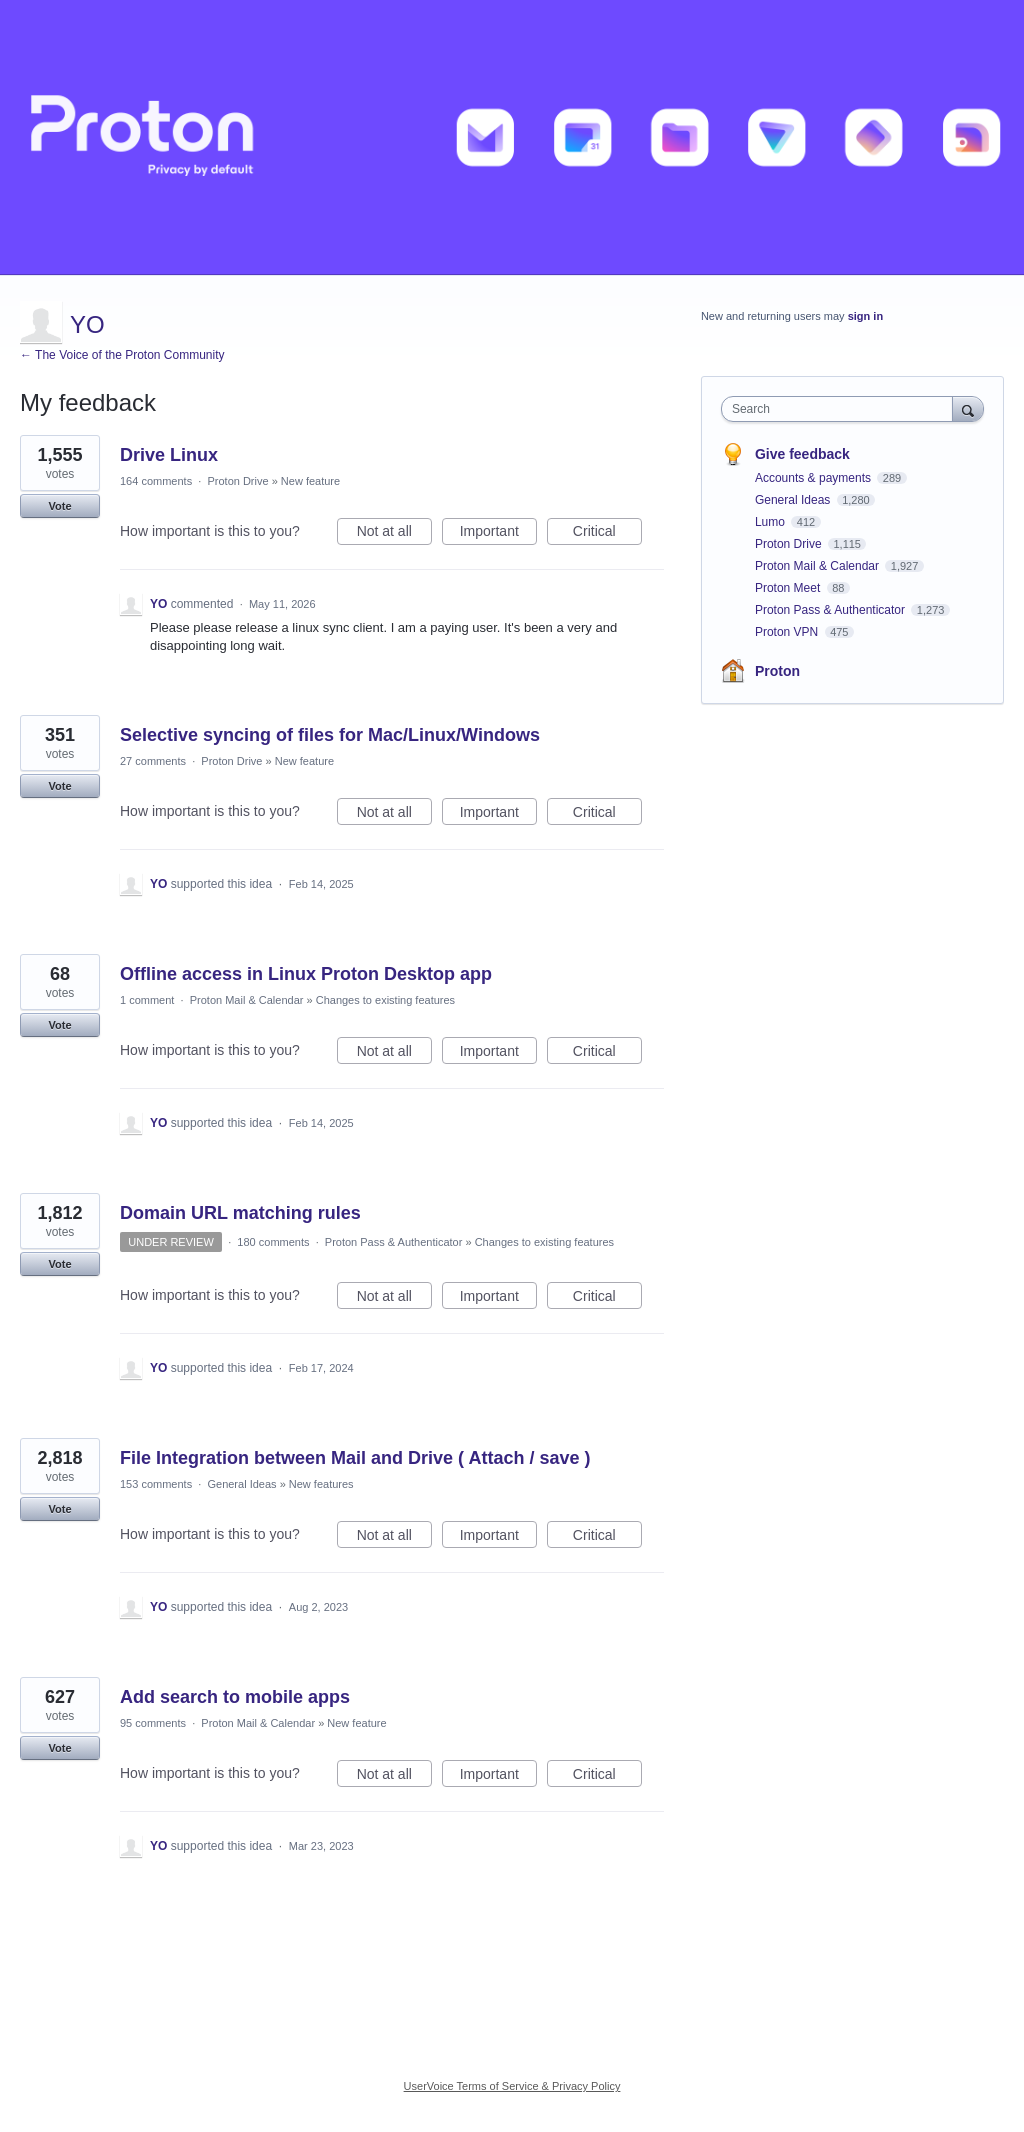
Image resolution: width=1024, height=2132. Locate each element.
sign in (865, 316)
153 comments (156, 1484)
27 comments (153, 761)
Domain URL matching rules (240, 1213)
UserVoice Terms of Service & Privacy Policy (512, 2086)
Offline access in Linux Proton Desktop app (306, 974)
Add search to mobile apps (235, 1697)
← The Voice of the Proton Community (122, 355)
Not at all (394, 534)
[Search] (968, 408)
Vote (59, 506)
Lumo (771, 522)
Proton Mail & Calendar (247, 1000)
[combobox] (841, 409)
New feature (310, 481)
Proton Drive (237, 481)
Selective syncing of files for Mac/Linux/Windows (330, 735)
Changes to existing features (385, 1000)
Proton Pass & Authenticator (394, 1242)
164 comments (156, 481)
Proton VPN (788, 632)
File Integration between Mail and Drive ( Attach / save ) (355, 1458)
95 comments (153, 1723)
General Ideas (241, 1484)
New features (321, 1484)
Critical (607, 534)
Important (498, 534)
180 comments (273, 1242)
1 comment (147, 1000)
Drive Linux (169, 455)
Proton (777, 671)
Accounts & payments (814, 478)
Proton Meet (789, 588)
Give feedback (802, 454)
